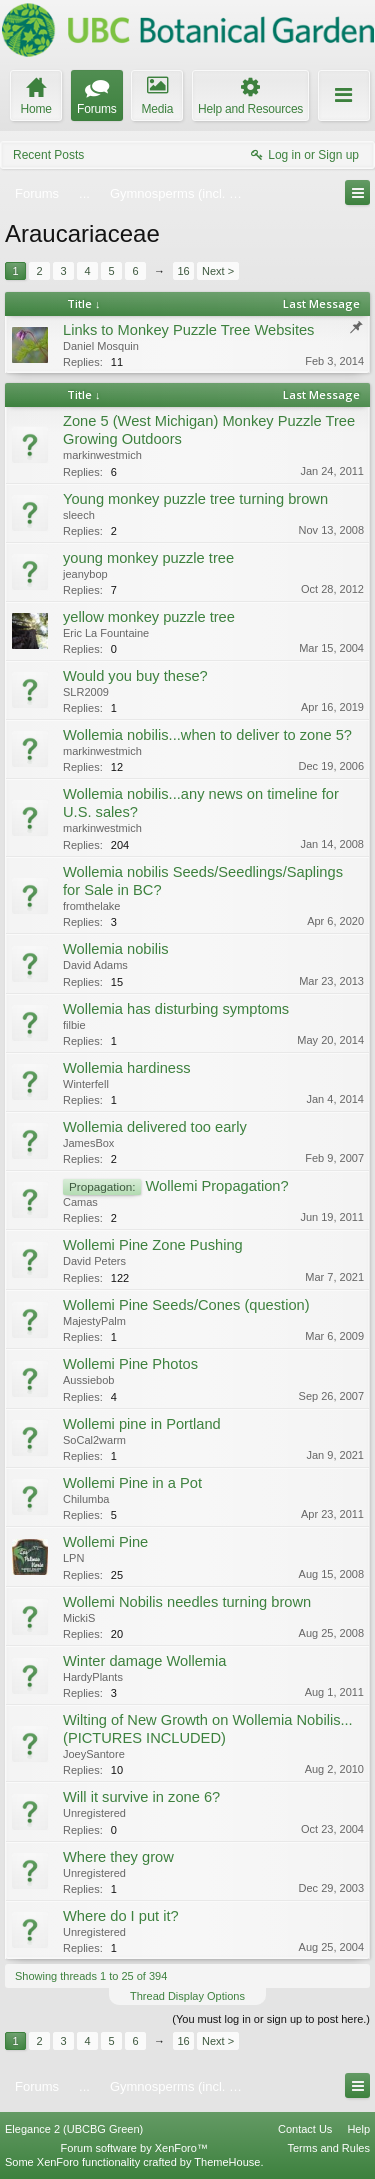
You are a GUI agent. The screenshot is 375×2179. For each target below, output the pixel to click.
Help (358, 2129)
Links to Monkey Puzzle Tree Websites (188, 330)
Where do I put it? (121, 1916)
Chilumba (86, 1499)
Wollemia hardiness (127, 1068)
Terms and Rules (328, 2148)
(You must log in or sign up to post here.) (271, 2019)
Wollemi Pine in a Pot (132, 1483)
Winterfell (86, 1084)
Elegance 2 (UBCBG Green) (74, 2129)
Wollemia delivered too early (155, 1127)
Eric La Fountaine (106, 633)
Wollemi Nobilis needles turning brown (187, 1602)
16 (183, 271)
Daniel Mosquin (101, 346)
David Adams (95, 965)
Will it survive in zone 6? (141, 1797)
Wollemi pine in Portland (142, 1424)
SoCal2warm (94, 1440)
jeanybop (85, 574)
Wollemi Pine (105, 1542)
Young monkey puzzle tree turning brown (195, 499)
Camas (80, 1202)
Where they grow (118, 1857)
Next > (218, 271)
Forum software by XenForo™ (134, 2148)
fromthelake (91, 906)
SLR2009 (86, 692)
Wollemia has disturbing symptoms (176, 1009)
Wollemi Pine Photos (130, 1364)
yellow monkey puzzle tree (149, 617)
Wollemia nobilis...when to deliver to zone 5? (207, 735)
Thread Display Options (187, 1996)
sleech (79, 515)
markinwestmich (102, 455)
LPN (73, 1558)
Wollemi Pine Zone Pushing (153, 1245)
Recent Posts (48, 155)
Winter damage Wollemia (144, 1661)
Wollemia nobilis (116, 949)
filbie (74, 1025)
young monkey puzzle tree (148, 558)
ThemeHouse (227, 2162)
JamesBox (88, 1143)
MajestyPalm (94, 1321)
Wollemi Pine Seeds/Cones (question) (186, 1305)
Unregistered (94, 1813)
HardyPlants (93, 1677)
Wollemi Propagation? (217, 1186)
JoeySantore (94, 1754)
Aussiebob (88, 1380)
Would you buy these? (135, 676)
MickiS (79, 1618)
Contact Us (305, 2129)
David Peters (94, 1261)
